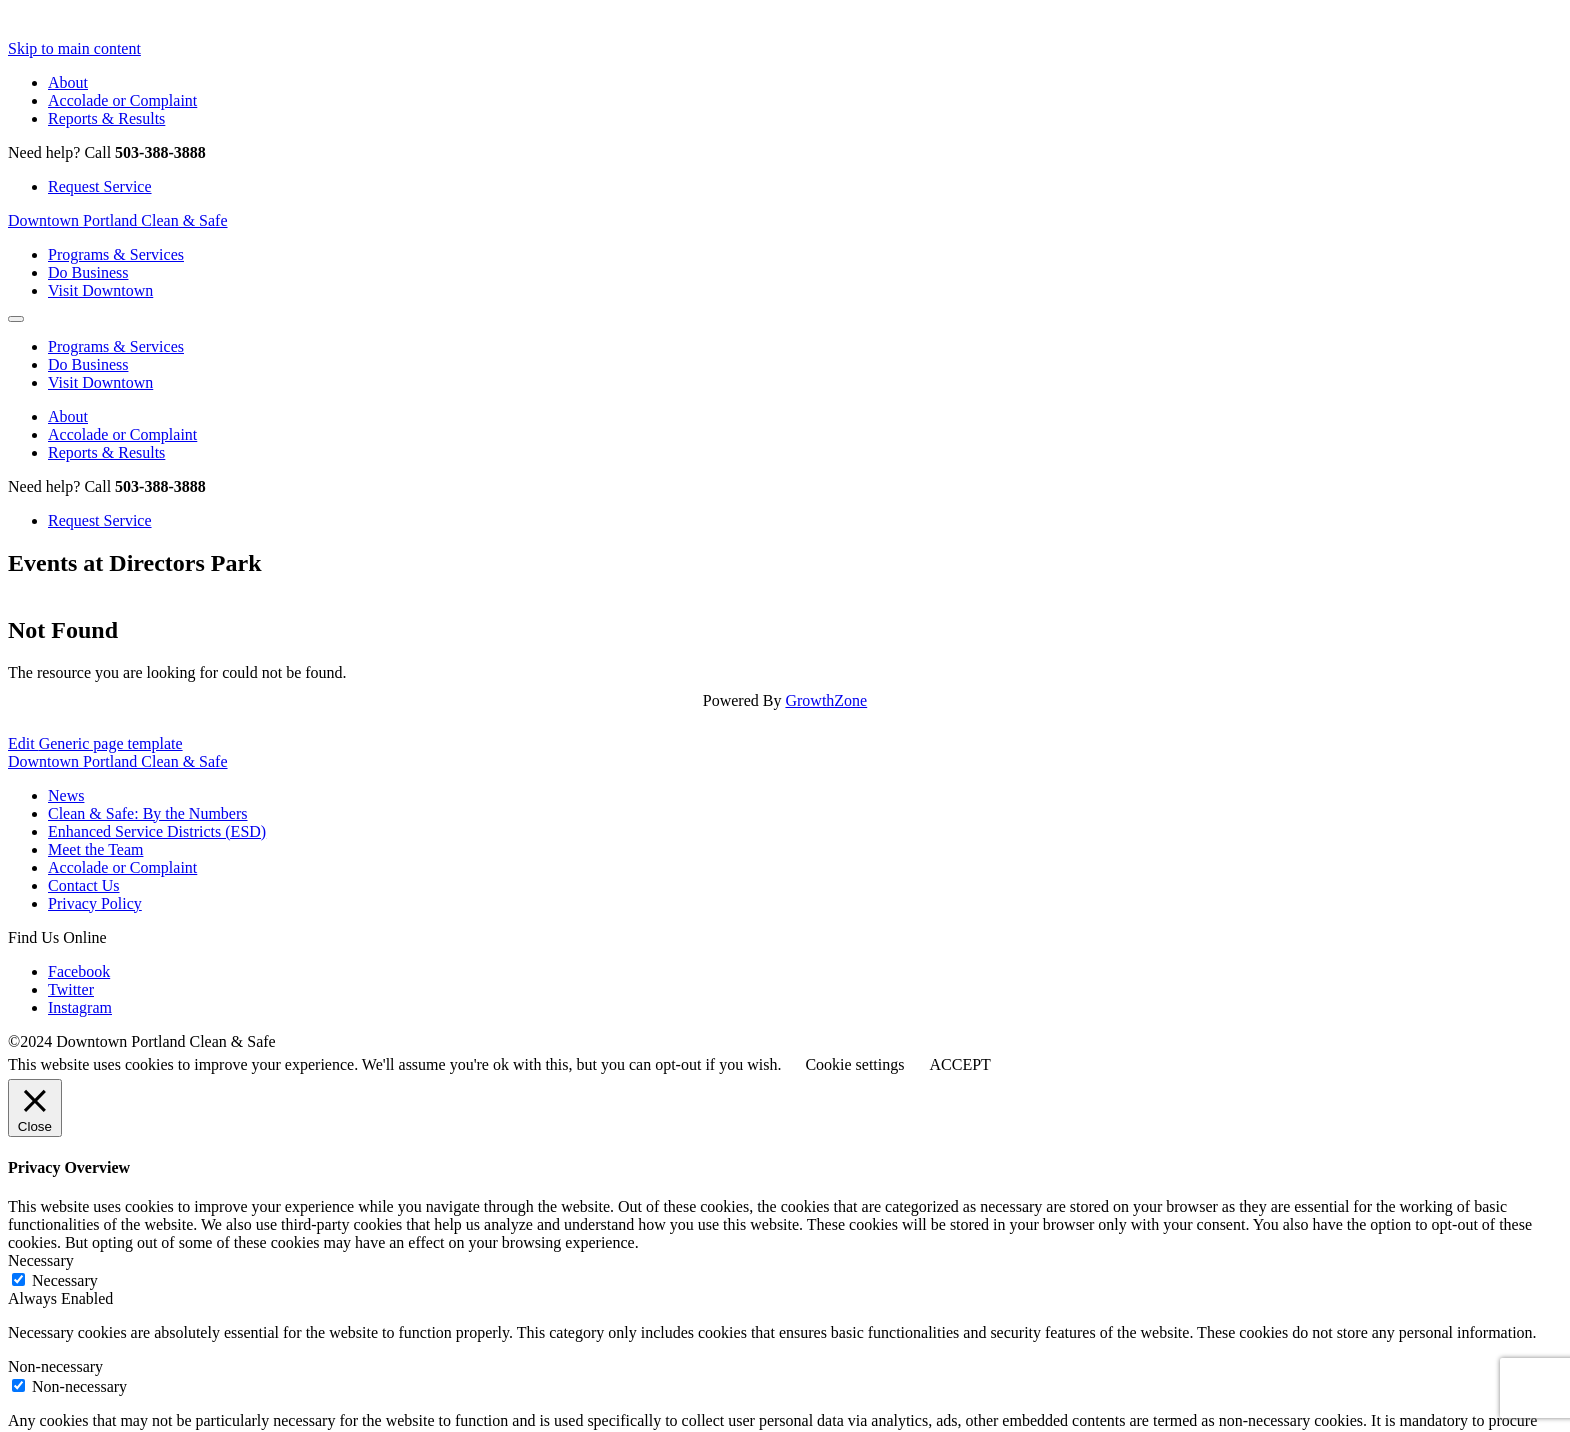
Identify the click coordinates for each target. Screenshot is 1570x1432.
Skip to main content (74, 48)
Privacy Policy (95, 903)
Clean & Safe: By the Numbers (148, 813)
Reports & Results (106, 118)
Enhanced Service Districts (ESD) (157, 831)
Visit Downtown (100, 290)
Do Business (88, 272)
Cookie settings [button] (854, 1064)
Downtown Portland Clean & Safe (118, 220)
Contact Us (84, 885)
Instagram (80, 1007)
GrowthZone (826, 700)
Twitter (71, 989)
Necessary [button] (41, 1260)
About (68, 82)
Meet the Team (95, 849)
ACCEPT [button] (959, 1064)
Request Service (100, 186)
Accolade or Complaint (122, 100)
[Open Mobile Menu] (16, 319)
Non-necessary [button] (55, 1366)
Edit (95, 743)
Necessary (65, 1280)
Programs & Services (116, 254)
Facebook (79, 971)
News (66, 795)
